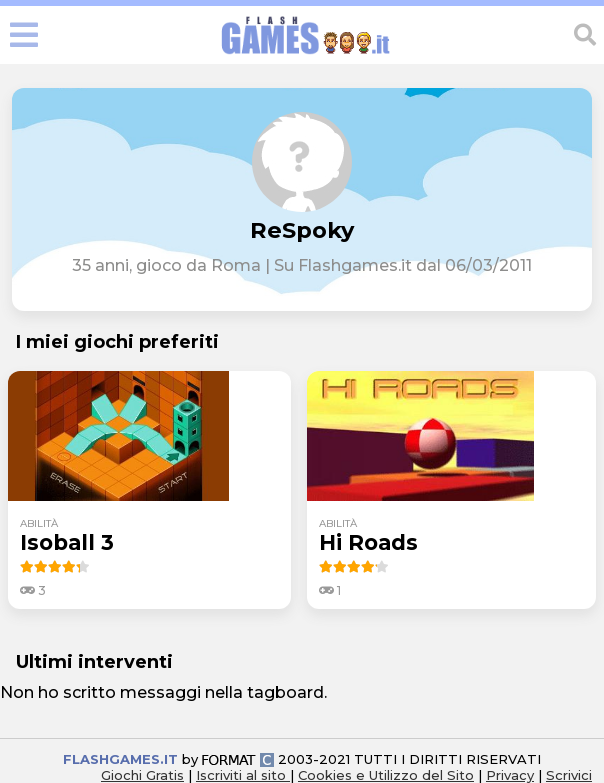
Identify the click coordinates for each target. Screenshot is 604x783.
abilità (39, 523)
